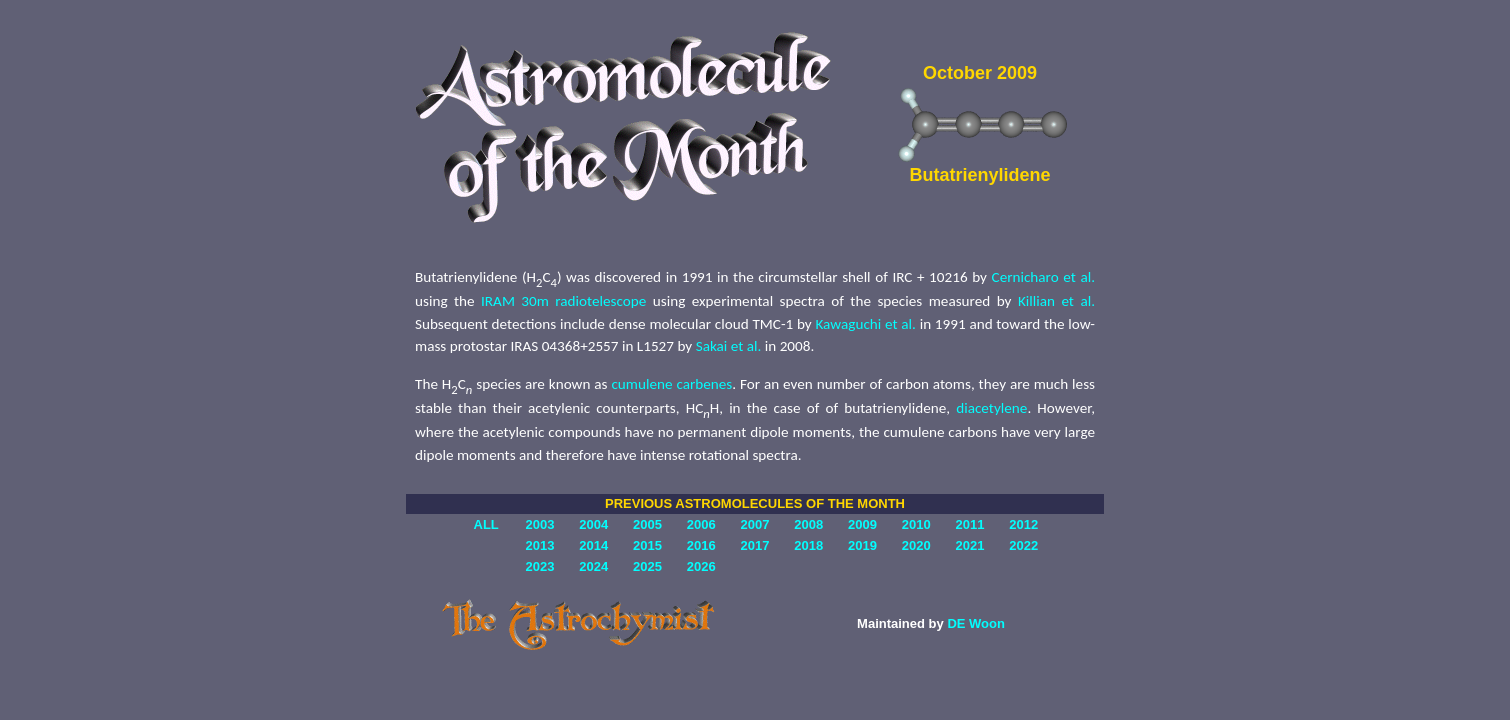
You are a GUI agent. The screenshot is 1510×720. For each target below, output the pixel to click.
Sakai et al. (729, 346)
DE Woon (976, 623)
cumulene (641, 384)
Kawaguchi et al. (865, 324)
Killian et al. (1056, 301)
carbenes (704, 384)
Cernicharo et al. (1043, 277)
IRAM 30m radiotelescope (563, 301)
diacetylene (991, 408)
